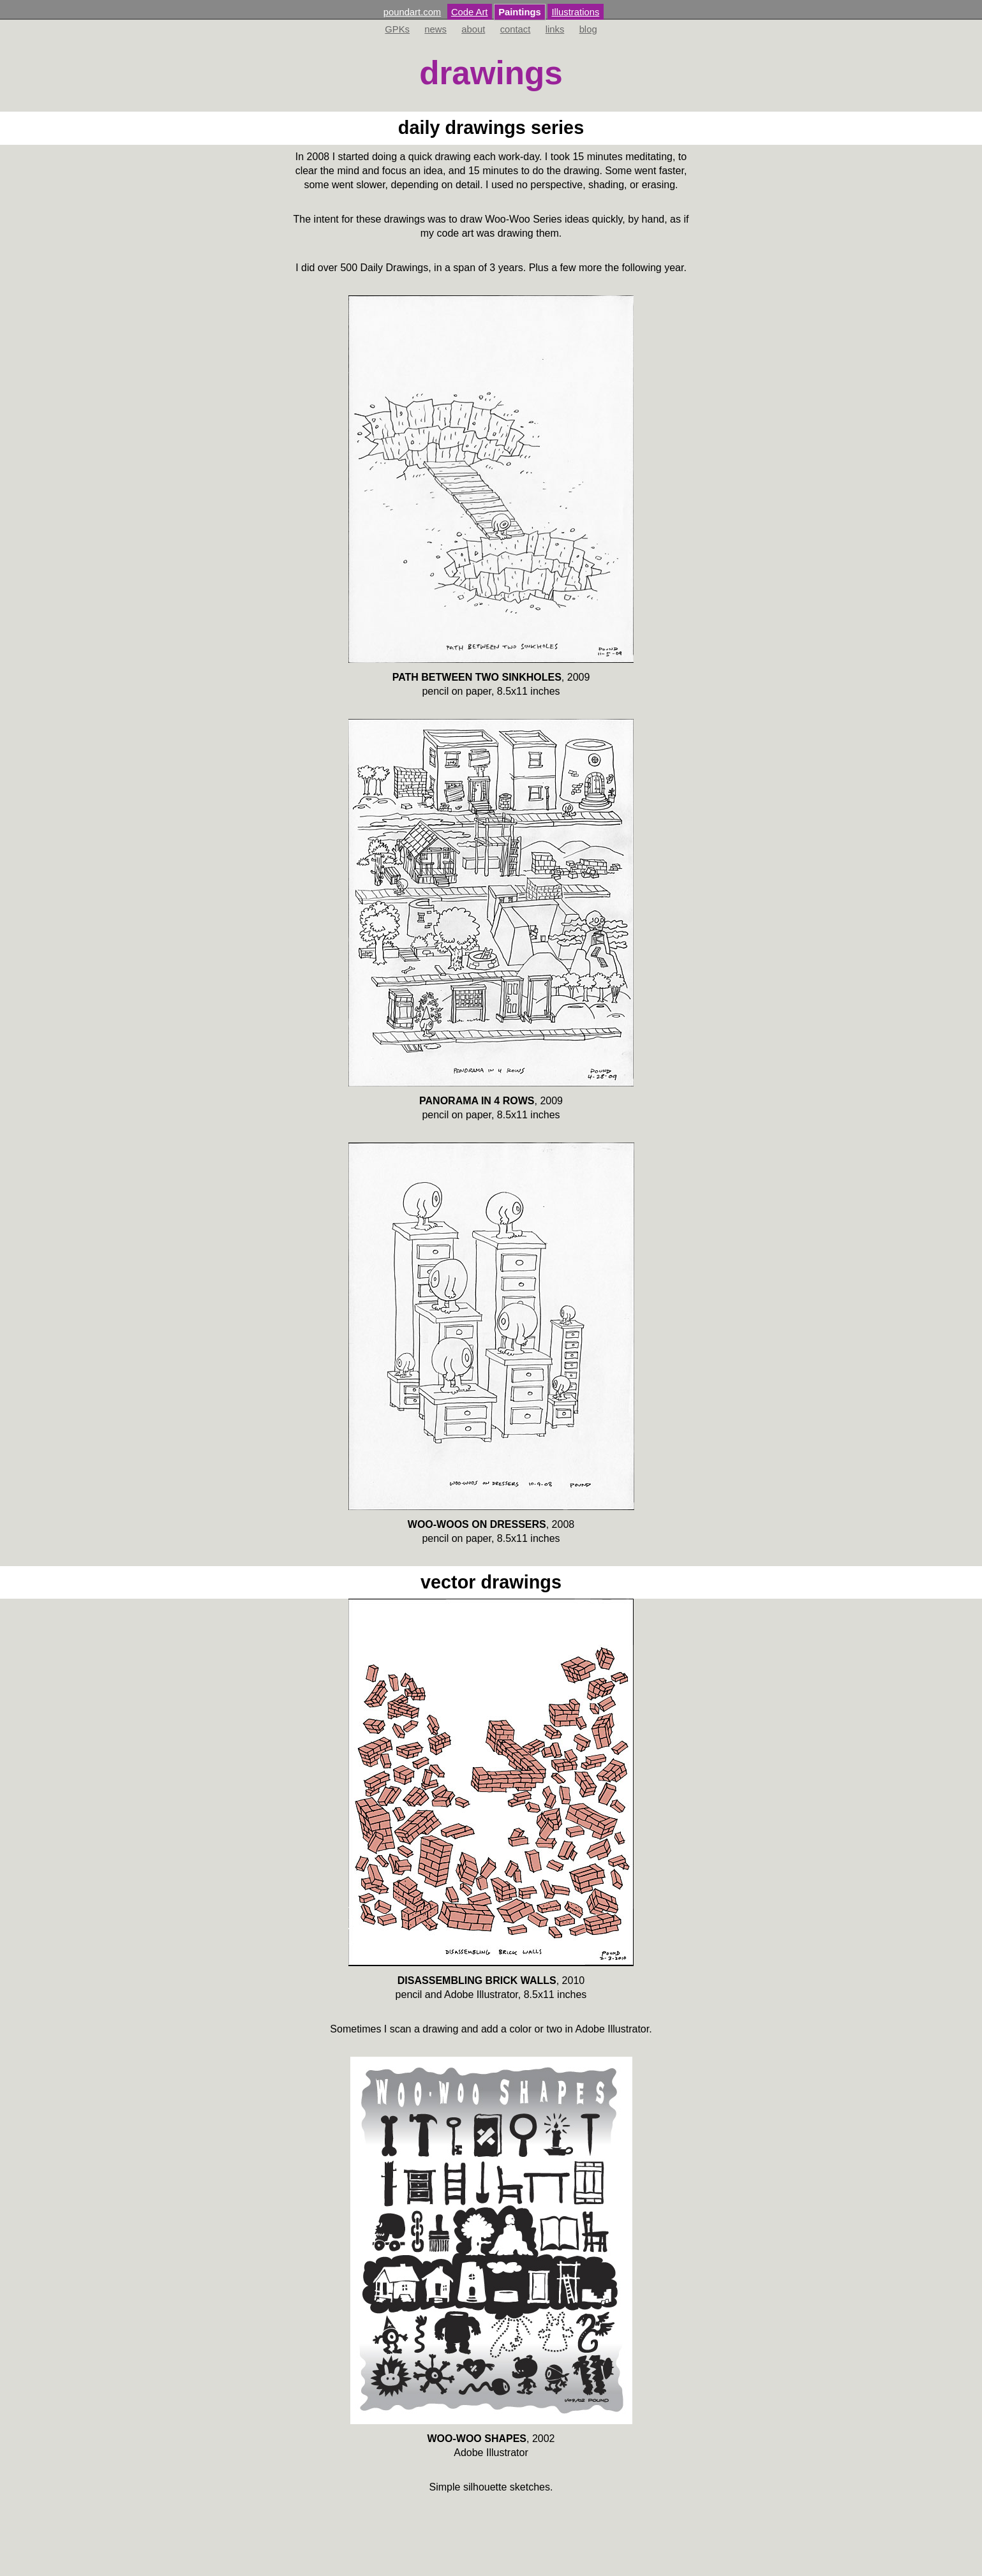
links (555, 29)
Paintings (519, 12)
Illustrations (575, 12)
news (435, 29)
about (473, 29)
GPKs (397, 29)
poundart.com (412, 12)
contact (515, 29)
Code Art (469, 12)
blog (588, 29)
